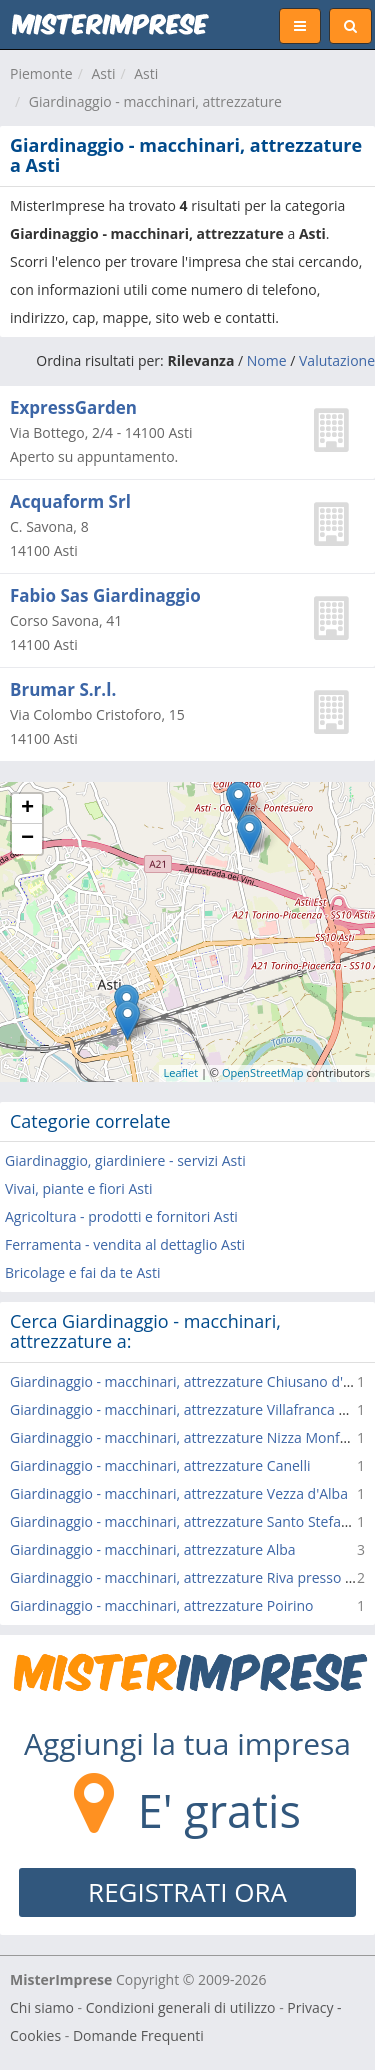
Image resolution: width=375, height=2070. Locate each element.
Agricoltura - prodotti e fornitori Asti (121, 1216)
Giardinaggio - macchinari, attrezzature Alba (153, 1549)
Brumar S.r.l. (63, 689)
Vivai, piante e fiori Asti (79, 1188)
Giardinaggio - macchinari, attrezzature (155, 101)
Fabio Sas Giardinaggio (105, 595)
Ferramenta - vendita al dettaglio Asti (125, 1244)
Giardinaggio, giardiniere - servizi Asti (125, 1160)
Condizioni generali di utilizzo (181, 2007)
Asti (103, 73)
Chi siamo (42, 2007)
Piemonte (41, 73)
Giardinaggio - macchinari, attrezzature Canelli (160, 1465)
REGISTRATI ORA (187, 1892)
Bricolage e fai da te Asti (83, 1272)
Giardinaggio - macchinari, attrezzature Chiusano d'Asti (188, 1381)
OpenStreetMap (263, 1072)
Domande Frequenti (138, 2035)
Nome (267, 360)
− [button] (27, 839)
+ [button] (27, 809)
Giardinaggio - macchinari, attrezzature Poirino (161, 1605)
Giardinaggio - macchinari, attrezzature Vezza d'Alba (179, 1493)
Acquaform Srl (70, 501)
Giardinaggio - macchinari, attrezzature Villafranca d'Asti (192, 1409)
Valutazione (337, 360)
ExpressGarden (73, 407)
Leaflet (181, 1072)
